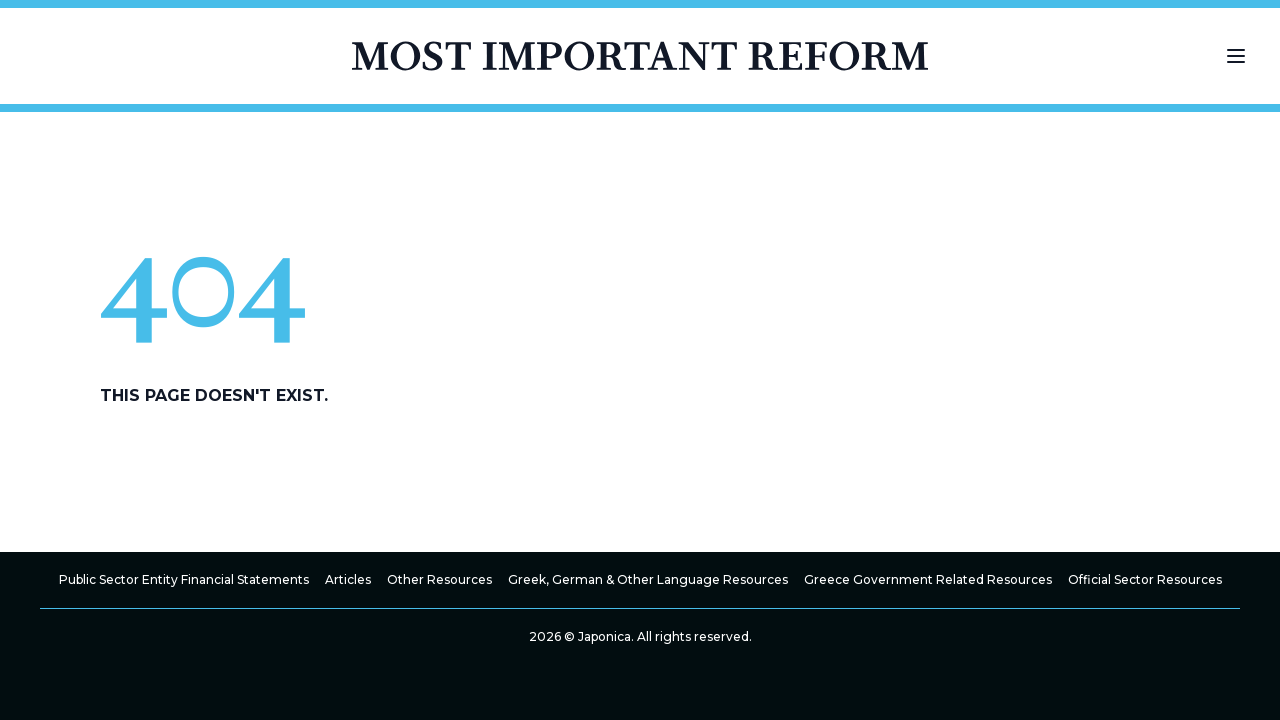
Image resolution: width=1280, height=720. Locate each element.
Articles (348, 579)
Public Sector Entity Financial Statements (184, 579)
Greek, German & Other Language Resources (648, 579)
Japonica (604, 636)
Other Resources (439, 579)
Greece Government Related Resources (928, 579)
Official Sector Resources (1145, 579)
